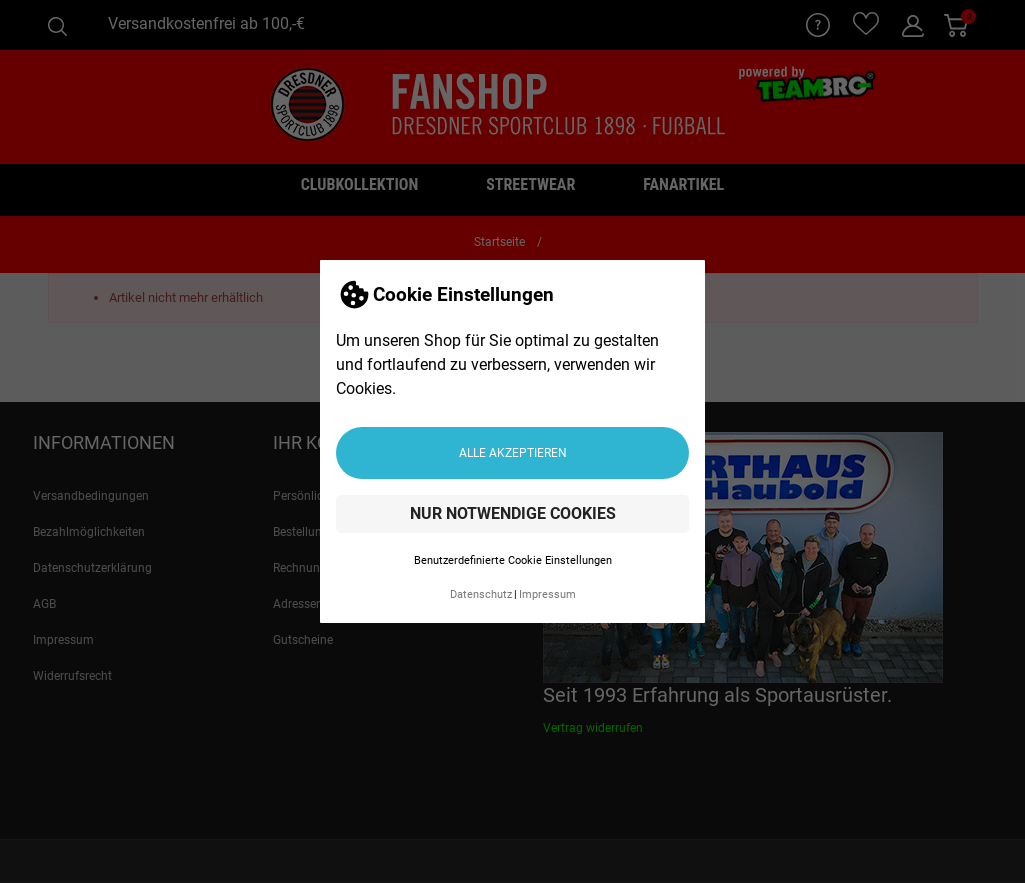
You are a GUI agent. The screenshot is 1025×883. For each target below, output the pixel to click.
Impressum (547, 594)
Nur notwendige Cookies (513, 513)
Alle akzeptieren (513, 453)
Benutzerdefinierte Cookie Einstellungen (513, 560)
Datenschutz (481, 594)
